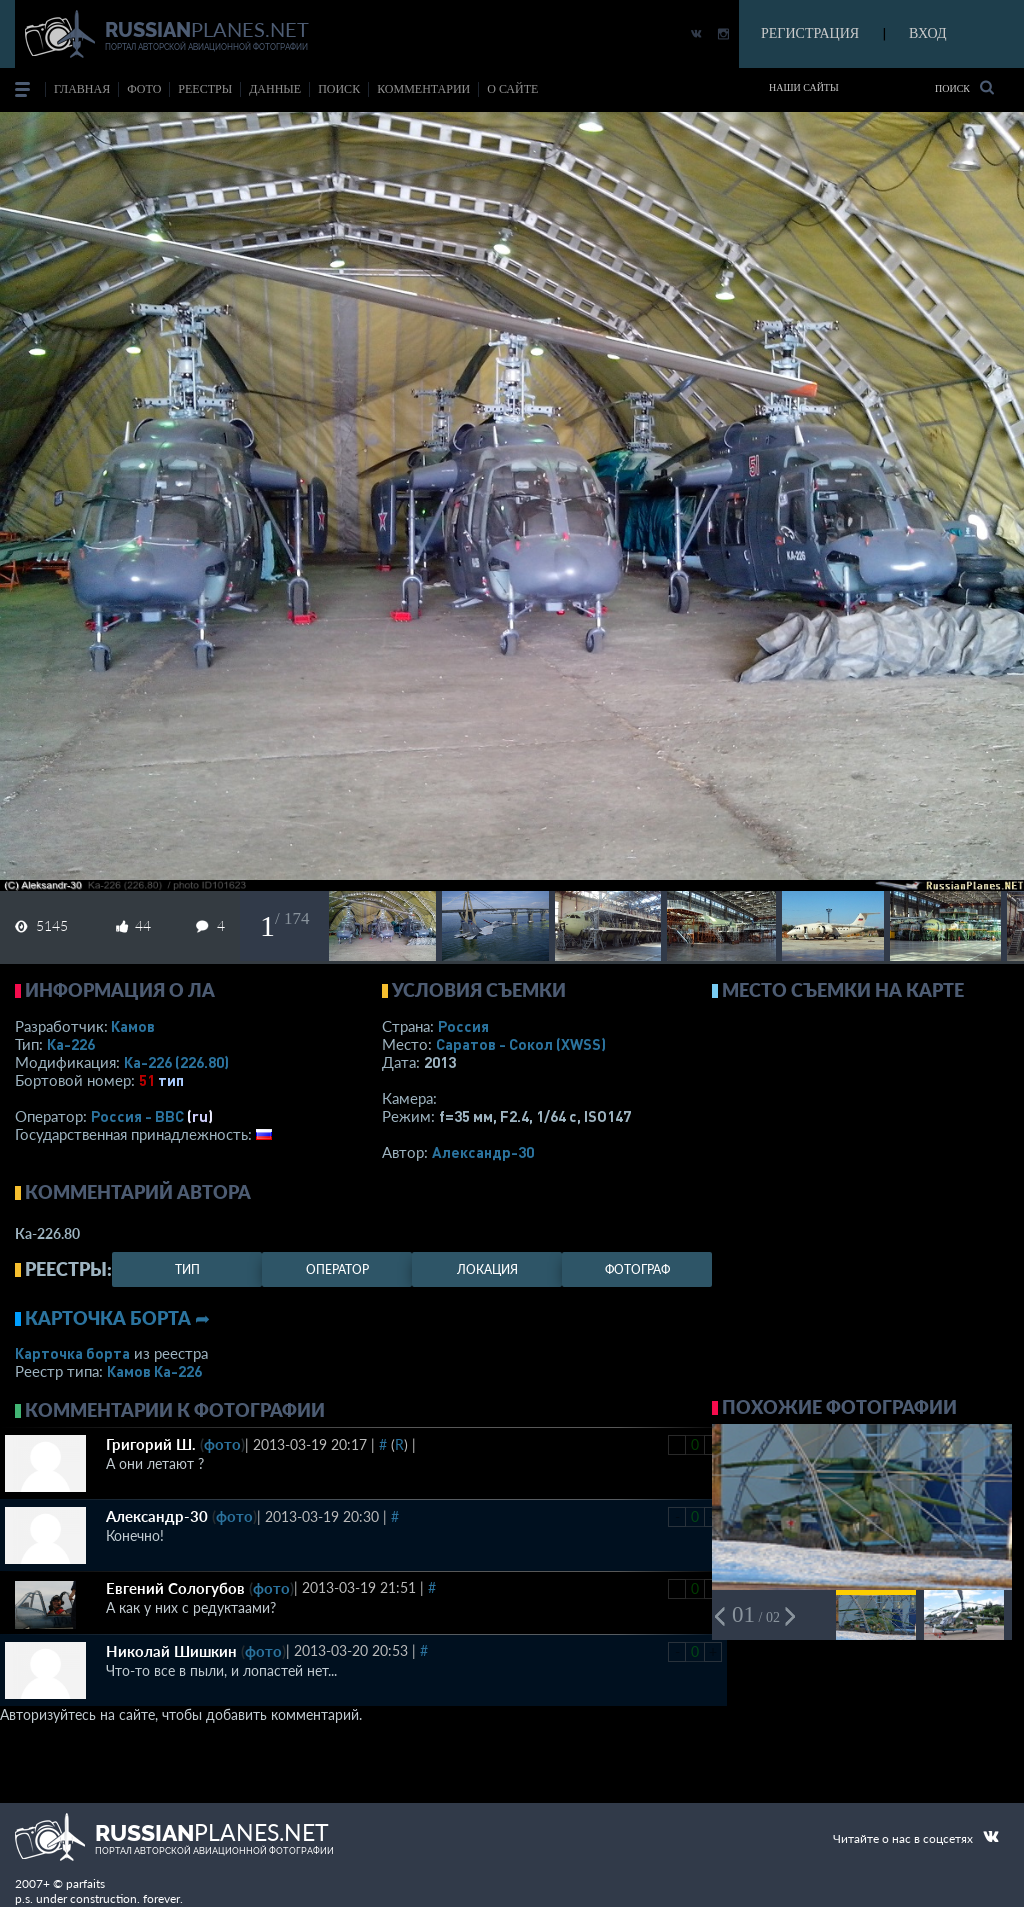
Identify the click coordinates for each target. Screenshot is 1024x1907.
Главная (82, 89)
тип (171, 1080)
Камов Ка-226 (154, 1371)
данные (275, 89)
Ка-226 (71, 1044)
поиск (339, 89)
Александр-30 (483, 1152)
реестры (205, 89)
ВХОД (927, 33)
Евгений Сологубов (175, 1588)
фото (144, 89)
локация (487, 1269)
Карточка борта (72, 1353)
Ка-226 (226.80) (176, 1062)
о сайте (512, 89)
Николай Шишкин (171, 1651)
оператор (337, 1269)
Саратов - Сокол (521, 1044)
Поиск (964, 87)
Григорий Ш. (151, 1444)
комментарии (423, 89)
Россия (463, 1026)
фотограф (637, 1269)
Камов (133, 1026)
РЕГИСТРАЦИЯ (810, 33)
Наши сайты (804, 87)
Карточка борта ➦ (117, 1318)
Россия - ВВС (137, 1116)
